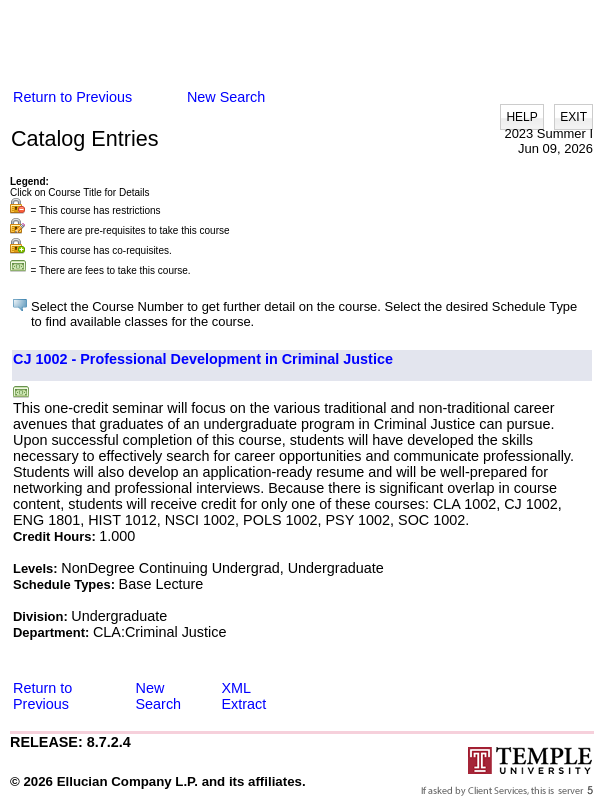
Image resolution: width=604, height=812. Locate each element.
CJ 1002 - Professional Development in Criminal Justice (203, 359)
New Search (226, 97)
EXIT (573, 117)
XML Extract (244, 696)
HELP (521, 117)
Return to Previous (72, 97)
